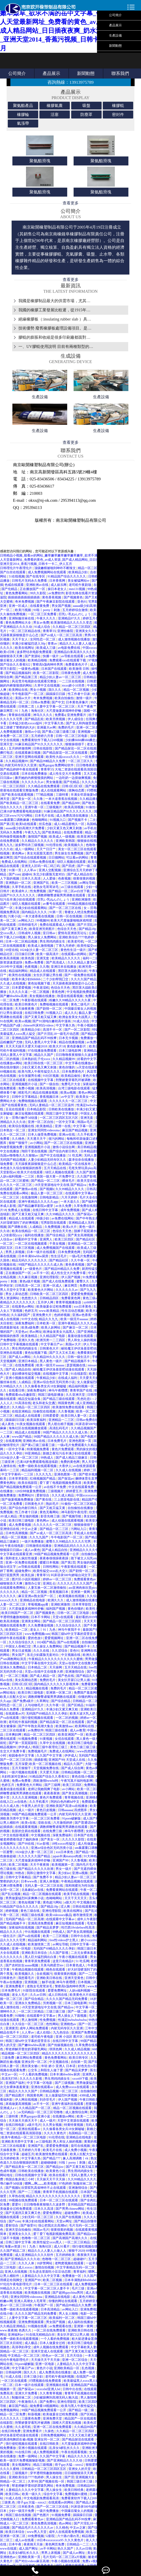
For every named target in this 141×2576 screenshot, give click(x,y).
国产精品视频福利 (18, 673)
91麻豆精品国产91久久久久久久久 (39, 744)
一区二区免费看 (11, 1503)
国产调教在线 (18, 1226)
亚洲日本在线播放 (64, 966)
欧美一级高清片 (48, 954)
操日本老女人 (58, 589)
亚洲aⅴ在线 (67, 1134)
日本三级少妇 (34, 2376)
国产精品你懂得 (85, 2221)
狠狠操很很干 (75, 744)
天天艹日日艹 (46, 849)
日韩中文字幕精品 (25, 1096)
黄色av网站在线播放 (93, 1092)
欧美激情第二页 (39, 1944)
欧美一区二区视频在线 (45, 1764)
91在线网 (7, 1021)
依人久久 (92, 2540)
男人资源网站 (10, 1298)
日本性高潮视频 (17, 1533)
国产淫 (69, 2477)
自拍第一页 (79, 2061)
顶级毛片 (97, 736)
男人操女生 (54, 2477)
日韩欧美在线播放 (61, 1109)
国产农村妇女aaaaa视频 (22, 1965)
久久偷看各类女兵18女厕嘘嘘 (46, 1386)
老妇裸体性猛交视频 (26, 1373)
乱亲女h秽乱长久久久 (64, 2448)
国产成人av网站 (20, 1357)
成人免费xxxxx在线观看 (73, 2087)
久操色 (49, 2431)
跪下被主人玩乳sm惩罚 (87, 1558)
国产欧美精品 (52, 832)
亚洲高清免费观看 (41, 1923)
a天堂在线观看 (88, 1067)
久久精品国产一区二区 (35, 2108)
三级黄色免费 (31, 2418)
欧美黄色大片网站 (41, 1289)
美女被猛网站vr (79, 580)
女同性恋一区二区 (43, 639)
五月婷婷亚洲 (89, 2301)
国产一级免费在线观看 (80, 975)
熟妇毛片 (53, 1503)
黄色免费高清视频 (44, 2523)
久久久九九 (44, 1474)
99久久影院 (38, 593)
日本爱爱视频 (22, 987)
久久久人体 (26, 2263)
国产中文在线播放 (53, 1155)
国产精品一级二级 (81, 2410)
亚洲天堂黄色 (74, 1978)
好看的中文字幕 (88, 1059)
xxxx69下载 (80, 2078)
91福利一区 (94, 1705)
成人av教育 (78, 1730)
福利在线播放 (35, 1235)
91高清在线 (23, 1403)
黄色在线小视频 (83, 1776)
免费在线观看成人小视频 (58, 924)
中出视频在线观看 (38, 1931)
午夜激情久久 (28, 2401)
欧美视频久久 (74, 845)
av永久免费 (64, 1205)
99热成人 (93, 589)
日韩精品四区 (50, 1298)
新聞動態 (115, 45)
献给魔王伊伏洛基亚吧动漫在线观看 (87, 1348)
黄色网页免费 (55, 2544)
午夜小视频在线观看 (92, 1025)
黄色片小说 (44, 2368)
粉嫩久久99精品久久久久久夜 (70, 1000)
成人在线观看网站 (54, 790)
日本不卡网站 (41, 1617)
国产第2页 (7, 824)
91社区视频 (51, 1075)
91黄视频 (46, 1738)
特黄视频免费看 (38, 1449)
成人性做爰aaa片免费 (93, 1843)
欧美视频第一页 (63, 1864)
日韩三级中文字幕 (18, 2242)
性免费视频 (38, 891)
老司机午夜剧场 (80, 584)
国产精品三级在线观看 (59, 1398)
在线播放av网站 (11, 1063)
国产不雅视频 (94, 1625)
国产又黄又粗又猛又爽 (41, 1017)
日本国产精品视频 (93, 2192)
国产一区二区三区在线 (65, 908)
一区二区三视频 (17, 1675)
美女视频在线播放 (42, 996)
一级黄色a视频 (29, 668)
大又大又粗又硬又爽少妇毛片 (89, 2435)
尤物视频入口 (10, 2519)
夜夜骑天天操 (87, 2254)
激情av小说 (32, 731)
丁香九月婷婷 (66, 945)
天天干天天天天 (76, 1898)
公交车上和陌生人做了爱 (46, 2070)
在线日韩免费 (35, 1012)
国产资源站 (33, 656)
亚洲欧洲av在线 (37, 584)
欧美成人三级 (46, 647)
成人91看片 (62, 2246)
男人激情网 (29, 2020)
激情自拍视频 (45, 2267)
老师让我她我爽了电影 (44, 1789)
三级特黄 (62, 794)
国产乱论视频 (11, 1894)
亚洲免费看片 (77, 715)
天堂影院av (8, 1172)
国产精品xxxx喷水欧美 (93, 2234)
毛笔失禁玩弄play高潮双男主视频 (92, 1168)
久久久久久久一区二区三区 (68, 1101)
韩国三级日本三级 (90, 1948)
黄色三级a (90, 1298)
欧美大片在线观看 (30, 1172)
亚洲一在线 (63, 1126)
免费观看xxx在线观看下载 (68, 660)
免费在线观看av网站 (14, 1193)
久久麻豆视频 (28, 1277)
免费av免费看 (34, 962)
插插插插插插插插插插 (24, 597)
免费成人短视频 (19, 1210)
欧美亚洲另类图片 (90, 836)
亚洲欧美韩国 (66, 840)
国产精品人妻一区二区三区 (95, 2502)
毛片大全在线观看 (92, 1197)
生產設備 (115, 35)
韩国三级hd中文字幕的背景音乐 (74, 1633)
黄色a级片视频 (30, 1281)
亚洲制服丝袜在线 (22, 618)
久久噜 (38, 798)
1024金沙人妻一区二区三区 (39, 950)
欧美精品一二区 (17, 1629)
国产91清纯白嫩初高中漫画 (52, 1021)
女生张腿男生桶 (29, 1075)
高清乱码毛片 (59, 1428)
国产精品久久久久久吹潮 (36, 1868)
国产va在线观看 (68, 1642)
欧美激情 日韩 (79, 668)
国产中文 (58, 702)
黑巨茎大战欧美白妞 (73, 970)
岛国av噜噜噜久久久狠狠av (19, 1155)
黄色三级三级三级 (83, 1747)
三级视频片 (54, 807)
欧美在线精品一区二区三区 (31, 1231)
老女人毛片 (20, 1994)
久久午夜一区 (81, 1260)
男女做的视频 (29, 1516)
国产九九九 (88, 1289)
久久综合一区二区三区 (28, 2024)
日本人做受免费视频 (42, 1134)
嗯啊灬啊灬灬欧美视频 (41, 2183)
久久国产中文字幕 (49, 1755)
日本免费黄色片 (73, 1071)
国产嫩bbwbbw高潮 (14, 996)
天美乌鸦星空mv (52, 1965)
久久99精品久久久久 (70, 1189)
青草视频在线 (74, 1797)
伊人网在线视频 (26, 2099)
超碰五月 (27, 2154)
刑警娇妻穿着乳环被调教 (74, 1080)
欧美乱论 (7, 698)
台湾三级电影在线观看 (74, 1088)
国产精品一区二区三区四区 (62, 1621)
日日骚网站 (56, 857)
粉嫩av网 (6, 2301)
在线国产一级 (86, 2376)
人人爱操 (49, 878)
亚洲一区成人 (19, 605)
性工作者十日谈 (79, 694)
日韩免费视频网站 (54, 2435)
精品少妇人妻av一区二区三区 (61, 677)
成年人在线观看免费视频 (67, 2531)
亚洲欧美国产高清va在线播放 (67, 1806)
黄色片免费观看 (94, 1075)
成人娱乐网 (59, 584)
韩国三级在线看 (56, 1730)
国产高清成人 (56, 962)
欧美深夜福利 (37, 1419)
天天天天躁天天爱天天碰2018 (26, 1046)
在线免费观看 (74, 832)
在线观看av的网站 (74, 954)
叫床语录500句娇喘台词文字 (95, 1424)
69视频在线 (8, 1071)
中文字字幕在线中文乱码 (39, 1663)
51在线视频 (17, 576)
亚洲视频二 (32, 1982)
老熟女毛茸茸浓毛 (46, 887)
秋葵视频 (34, 2414)
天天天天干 (92, 1621)
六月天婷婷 (69, 1197)
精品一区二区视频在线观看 (42, 1894)
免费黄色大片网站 (29, 1785)
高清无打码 (9, 2078)
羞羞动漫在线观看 (81, 1336)
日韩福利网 (13, 2372)
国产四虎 (69, 866)
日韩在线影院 (43, 748)
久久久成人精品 (63, 1495)
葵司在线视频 (81, 2145)
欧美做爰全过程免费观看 (54, 1306)
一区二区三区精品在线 (25, 631)
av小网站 (36, 1143)
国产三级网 (52, 1785)
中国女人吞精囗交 (93, 1113)
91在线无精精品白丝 (41, 2334)
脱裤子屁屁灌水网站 (89, 1231)
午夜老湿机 (41, 987)
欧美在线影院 (28, 1482)
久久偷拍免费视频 (13, 614)
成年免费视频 (70, 1210)
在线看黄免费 (40, 605)
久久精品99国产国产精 (90, 2427)
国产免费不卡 (43, 1877)
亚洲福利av (16, 2334)
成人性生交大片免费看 (65, 773)
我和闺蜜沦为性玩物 (80, 1885)
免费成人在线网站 (14, 861)
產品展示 (115, 25)
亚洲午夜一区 (35, 807)
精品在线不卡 (10, 2032)
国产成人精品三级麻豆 (72, 1457)
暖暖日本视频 (50, 1562)
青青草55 (49, 631)
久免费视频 (52, 1226)
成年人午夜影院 (88, 1919)
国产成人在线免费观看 (58, 1281)
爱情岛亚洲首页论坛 (72, 933)
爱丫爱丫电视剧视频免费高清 (61, 1482)
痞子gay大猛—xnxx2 (69, 2464)
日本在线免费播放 (34, 773)
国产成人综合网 (72, 1768)
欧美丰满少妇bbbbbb (26, 979)
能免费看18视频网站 (45, 2406)
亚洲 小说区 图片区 (70, 2036)
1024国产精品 (46, 1642)
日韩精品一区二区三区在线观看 (95, 1701)
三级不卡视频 (10, 2238)
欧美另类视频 (56, 719)
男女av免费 (41, 622)
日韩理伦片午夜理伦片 (16, 568)
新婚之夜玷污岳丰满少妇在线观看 (67, 1453)
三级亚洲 (8, 1461)
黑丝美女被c (30, 2066)
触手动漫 (48, 1982)
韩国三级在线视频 (18, 2515)
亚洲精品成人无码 (97, 1050)
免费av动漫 (96, 1184)
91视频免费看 (28, 1738)
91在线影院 (79, 1373)
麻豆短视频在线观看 (30, 1113)
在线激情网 (29, 1197)
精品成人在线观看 (43, 970)
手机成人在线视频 (87, 1533)
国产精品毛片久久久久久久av (33, 2527)
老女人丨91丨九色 (43, 1629)
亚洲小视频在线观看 (20, 1378)
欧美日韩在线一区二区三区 (44, 1063)
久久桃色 (18, 1138)
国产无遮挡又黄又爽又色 (23, 2213)
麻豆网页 (7, 710)
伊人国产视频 (71, 1277)
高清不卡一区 (53, 1029)
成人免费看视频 (20, 1524)
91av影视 (43, 1843)
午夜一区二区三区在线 (96, 1889)
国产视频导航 (72, 1516)
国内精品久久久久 (34, 912)
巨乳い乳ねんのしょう (75, 614)
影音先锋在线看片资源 (82, 593)
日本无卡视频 (69, 1038)
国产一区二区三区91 (93, 2024)
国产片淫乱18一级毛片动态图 (58, 1033)
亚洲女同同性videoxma (44, 1130)
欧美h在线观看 (26, 824)
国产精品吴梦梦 (48, 1927)
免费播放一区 (90, 1038)
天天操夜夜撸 (25, 1008)
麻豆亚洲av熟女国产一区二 (37, 1596)
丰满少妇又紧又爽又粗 (92, 1109)
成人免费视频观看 (46, 2452)
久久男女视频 (53, 2124)
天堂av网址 (64, 2221)
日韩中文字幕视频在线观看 (19, 1344)
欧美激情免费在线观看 (68, 1407)
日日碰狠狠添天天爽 (79, 2473)
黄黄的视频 (92, 2141)
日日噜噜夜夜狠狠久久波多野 (77, 1054)
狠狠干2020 (76, 2250)
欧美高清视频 (74, 807)
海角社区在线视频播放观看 (28, 1428)
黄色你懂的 (67, 1067)
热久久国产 (65, 2548)
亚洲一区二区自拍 (89, 727)
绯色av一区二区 (53, 2355)
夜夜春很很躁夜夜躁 (54, 1558)
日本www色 (29, 1881)
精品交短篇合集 (29, 1398)
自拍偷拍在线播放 (81, 1508)
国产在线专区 (36, 576)
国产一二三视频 (90, 1973)
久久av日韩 (38, 1994)
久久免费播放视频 (41, 1625)
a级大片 (69, 1902)
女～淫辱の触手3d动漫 (21, 1117)
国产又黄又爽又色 (14, 929)
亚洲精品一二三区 (61, 1419)
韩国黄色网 (66, 1403)
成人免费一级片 (84, 2372)
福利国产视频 (56, 1608)
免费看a (60, 715)
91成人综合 (42, 626)
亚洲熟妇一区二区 (18, 882)
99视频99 (42, 920)
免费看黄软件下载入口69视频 (42, 740)
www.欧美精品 (49, 1310)
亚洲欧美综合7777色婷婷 (77, 937)
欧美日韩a (12, 2494)
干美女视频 (57, 1243)
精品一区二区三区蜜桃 (85, 1688)
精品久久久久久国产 (23, 2091)
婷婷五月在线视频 (96, 618)
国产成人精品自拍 (80, 874)
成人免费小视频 (76, 2150)
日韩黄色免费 (71, 673)
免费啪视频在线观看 (54, 1004)
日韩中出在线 (81, 1936)
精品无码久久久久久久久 (30, 1260)
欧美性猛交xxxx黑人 (48, 2242)
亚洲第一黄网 (95, 1143)
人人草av (30, 870)
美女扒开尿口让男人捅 (74, 1680)
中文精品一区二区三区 (24, 2355)
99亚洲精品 (33, 1453)
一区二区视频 (40, 991)
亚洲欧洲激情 (82, 899)
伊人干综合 (91, 1344)
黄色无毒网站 (50, 1512)
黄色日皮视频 (46, 1810)
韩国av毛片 (85, 1122)
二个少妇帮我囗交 (56, 979)
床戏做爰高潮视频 (18, 2103)
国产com (15, 874)
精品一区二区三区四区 (94, 568)
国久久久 (55, 689)
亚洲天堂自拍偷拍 (18, 2229)
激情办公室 (33, 1583)
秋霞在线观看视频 (70, 996)
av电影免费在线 (69, 647)
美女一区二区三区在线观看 (77, 849)
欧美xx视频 (23, 1021)
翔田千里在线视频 (34, 1151)
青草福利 (80, 2271)
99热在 (5, 1315)
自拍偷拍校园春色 (95, 1642)
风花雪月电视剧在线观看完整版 (34, 681)
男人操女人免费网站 (42, 937)
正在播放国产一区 (33, 589)
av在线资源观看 (84, 1466)
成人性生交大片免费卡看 (69, 1273)
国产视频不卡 (78, 819)
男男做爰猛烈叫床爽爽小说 (25, 1898)
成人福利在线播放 (81, 2322)
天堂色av (21, 1331)
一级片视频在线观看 (23, 1772)
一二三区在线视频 (72, 681)
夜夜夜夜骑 (52, 1793)
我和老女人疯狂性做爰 (21, 1558)
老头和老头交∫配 (44, 1403)
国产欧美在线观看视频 (17, 794)
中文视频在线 (71, 1654)
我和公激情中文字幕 (41, 1873)
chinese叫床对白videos (38, 1025)
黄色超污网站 (53, 1902)
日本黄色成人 (76, 1965)
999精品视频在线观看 (83, 903)
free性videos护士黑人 (64, 1940)
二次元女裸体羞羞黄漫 (87, 1952)
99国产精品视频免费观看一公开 (57, 1554)
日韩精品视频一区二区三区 (80, 1772)
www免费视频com (37, 1633)
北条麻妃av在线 (32, 1889)
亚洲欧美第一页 (29, 2557)
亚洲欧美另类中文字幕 (17, 2141)
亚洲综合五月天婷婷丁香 (81, 870)
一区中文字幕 (66, 1122)
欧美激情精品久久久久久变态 (72, 622)
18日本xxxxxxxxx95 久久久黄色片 (60, 2540)
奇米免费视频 (25, 601)
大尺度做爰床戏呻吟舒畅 (64, 710)
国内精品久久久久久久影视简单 (57, 1684)
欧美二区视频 (19, 1864)
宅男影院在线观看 (54, 1222)
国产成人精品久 (93, 1210)
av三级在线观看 (72, 887)
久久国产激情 (86, 1172)
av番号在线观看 (54, 903)
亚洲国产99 (56, 1759)
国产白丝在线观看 (13, 572)
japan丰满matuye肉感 (67, 1856)
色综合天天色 (67, 929)
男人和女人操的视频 (82, 1340)
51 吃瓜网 (75, 1155)
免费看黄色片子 (76, 664)
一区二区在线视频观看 (31, 1243)
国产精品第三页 (26, 677)
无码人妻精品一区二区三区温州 (52, 1105)
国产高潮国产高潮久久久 (70, 2238)
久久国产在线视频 (69, 2217)
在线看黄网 (13, 1440)
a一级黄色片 (34, 1268)
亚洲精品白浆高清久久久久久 (75, 652)
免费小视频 (26, 1088)
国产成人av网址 (74, 2552)
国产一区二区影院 (77, 1029)
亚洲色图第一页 (80, 1440)
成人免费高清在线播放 (72, 815)
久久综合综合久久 (69, 1625)
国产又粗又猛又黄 (53, 1508)
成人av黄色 (32, 1550)
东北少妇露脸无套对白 (49, 874)
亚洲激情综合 (75, 1671)
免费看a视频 (94, 996)
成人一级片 (26, 1810)
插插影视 (40, 1759)
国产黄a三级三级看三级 (59, 731)
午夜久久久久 (46, 618)
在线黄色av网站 (23, 1306)
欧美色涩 (90, 2422)
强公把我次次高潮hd (53, 2225)
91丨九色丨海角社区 (30, 710)
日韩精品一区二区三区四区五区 (44, 2468)
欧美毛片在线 (53, 2150)
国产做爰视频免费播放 (17, 1499)
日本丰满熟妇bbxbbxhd (80, 2280)
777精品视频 (45, 794)
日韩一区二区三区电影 (72, 736)
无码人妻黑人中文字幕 (41, 1042)
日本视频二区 (88, 1982)
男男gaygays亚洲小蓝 (35, 2116)
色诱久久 (25, 2330)
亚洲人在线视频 (16, 2271)
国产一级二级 (87, 866)
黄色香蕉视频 (52, 597)
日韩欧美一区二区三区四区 (49, 1294)
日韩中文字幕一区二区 (86, 1944)
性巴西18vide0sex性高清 (78, 1927)
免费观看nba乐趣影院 (20, 1394)
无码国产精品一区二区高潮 (25, 1919)
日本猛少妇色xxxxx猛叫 (26, 723)
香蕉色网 (58, 991)
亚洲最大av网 (47, 727)
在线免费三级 (53, 1831)
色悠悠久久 (29, 1298)
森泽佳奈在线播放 (81, 1159)
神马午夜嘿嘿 (58, 1390)
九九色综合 (61, 2032)
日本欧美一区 (46, 1323)
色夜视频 (65, 878)
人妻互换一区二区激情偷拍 (47, 1587)
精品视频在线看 (37, 1688)
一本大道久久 (70, 1201)
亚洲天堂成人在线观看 (47, 2351)
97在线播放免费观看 (42, 1050)
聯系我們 (120, 73)
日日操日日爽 (25, 954)
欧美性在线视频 (20, 975)
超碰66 (27, 874)
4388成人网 (87, 2095)
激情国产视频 (38, 836)
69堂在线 (11, 950)
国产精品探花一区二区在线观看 (77, 748)
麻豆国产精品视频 (75, 1130)
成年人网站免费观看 (34, 2028)
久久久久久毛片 (93, 782)
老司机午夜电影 (42, 2036)
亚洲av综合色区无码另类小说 (54, 1382)
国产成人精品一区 (43, 1675)
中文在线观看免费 (81, 1487)
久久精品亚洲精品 (13, 2326)
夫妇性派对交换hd (14, 1776)
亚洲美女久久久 (87, 631)
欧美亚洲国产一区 (71, 1734)
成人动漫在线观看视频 (67, 1520)
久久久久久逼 (19, 991)
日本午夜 (15, 2544)
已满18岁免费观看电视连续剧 (21, 811)
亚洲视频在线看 (57, 2385)
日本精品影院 (37, 1109)
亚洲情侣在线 (10, 1529)
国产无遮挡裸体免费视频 (92, 1868)
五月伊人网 (45, 1302)
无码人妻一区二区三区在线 (44, 1885)
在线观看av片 (14, 1713)
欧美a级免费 (30, 1327)
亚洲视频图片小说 (25, 1084)
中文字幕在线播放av (80, 1063)
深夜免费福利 (25, 1323)
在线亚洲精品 (22, 1411)
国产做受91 (28, 2225)
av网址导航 (87, 882)
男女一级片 (64, 1868)
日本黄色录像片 (77, 702)
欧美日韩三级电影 (22, 1520)
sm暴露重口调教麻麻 (15, 819)
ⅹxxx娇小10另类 (73, 685)
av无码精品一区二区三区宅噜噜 (41, 2112)
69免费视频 (36, 2536)
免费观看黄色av (85, 1579)
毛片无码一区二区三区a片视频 (91, 2225)
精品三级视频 (43, 2464)
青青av (53, 643)
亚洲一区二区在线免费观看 (85, 1638)
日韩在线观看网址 (85, 1906)
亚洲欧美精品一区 (67, 2368)
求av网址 (35, 1331)
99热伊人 (95, 2020)
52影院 (50, 2536)
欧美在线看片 (59, 2175)
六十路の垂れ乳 (68, 2536)
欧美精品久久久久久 (66, 958)
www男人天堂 (37, 2531)
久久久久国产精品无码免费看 (92, 979)
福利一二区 (91, 958)
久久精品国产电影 (53, 1336)
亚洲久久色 (26, 1340)
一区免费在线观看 (95, 756)
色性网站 (52, 2024)
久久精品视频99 (17, 761)
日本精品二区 (38, 1667)
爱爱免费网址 (58, 1990)
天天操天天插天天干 (23, 2120)
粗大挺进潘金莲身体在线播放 (93, 2338)
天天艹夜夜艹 (87, 706)
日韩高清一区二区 (28, 1285)
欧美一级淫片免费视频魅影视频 (23, 2460)
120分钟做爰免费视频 (30, 1491)
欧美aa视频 (68, 1092)
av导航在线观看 (72, 656)
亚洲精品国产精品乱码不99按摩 (34, 1038)
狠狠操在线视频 (88, 840)
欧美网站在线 (19, 689)
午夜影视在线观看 (34, 1000)
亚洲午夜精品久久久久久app (38, 1201)
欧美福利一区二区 (62, 2317)
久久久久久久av (32, 782)
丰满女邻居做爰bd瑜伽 (87, 794)
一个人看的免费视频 (33, 2074)
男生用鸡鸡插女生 (53, 941)
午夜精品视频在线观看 (77, 1881)
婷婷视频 (12, 1910)
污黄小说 (14, 916)
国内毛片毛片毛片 (89, 1864)
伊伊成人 (24, 1747)
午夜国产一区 (44, 2305)
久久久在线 (41, 1650)
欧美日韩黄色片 (26, 1004)
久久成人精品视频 (77, 2049)
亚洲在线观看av (42, 2087)
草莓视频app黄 (38, 1604)
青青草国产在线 (81, 1390)
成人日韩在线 (58, 1994)
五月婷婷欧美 (10, 2158)
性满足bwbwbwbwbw (91, 1105)
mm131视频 (77, 589)
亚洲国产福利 (15, 2082)
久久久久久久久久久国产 (75, 1583)
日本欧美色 (26, 2506)
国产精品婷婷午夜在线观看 (19, 769)
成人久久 (70, 1012)
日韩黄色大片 (50, 1348)
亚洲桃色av (94, 1797)
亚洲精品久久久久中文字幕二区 (92, 1550)
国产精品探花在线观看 (78, 2439)
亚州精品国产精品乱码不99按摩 (90, 2204)
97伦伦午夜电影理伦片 (16, 2284)
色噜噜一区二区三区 (36, 2238)
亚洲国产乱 (41, 882)
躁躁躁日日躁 (56, 694)
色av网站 (65, 2523)
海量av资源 (13, 2246)
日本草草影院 (19, 1478)
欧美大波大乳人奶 (83, 1713)
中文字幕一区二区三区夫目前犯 (96, 1126)
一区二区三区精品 (31, 2011)
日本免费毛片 (57, 1440)
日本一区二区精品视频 (21, 941)
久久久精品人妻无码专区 (85, 962)
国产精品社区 (86, 1239)
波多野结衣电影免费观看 (35, 652)
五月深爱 (21, 1764)
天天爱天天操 (89, 1378)
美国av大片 (23, 698)
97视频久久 (96, 660)
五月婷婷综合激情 (75, 610)
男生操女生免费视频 (69, 853)
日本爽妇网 (13, 1734)
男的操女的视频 (87, 1449)
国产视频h (47, 1189)
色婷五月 (31, 1310)
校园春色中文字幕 (22, 1755)
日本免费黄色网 (69, 1252)
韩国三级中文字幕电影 (62, 1113)
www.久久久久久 (12, 1688)
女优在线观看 (65, 1738)
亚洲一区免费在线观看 (21, 1562)
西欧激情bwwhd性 (46, 1780)
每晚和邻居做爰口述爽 (83, 1138)
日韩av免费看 (40, 702)
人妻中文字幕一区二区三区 (56, 706)
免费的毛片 (66, 727)
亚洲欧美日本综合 (93, 1709)
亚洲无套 (43, 958)
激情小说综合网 (64, 1147)
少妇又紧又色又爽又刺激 (65, 828)
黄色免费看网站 (17, 593)
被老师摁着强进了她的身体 (19, 1839)
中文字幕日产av (52, 1344)
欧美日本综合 (15, 2531)
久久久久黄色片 (55, 2133)
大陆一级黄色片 (96, 1764)
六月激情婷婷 (63, 1822)
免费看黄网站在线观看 (62, 1889)
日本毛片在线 (45, 815)
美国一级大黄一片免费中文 (56, 1176)
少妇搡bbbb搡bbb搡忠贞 (82, 740)
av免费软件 (56, 593)
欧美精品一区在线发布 (75, 1164)
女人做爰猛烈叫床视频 (93, 1382)
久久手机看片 (87, 1134)
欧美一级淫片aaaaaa (74, 1319)
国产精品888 (71, 803)
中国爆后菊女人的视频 (80, 1008)
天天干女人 (20, 639)
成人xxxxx (25, 2267)
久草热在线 (17, 2196)
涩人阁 (65, 1906)
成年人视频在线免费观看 (51, 2347)
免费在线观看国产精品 (95, 1285)
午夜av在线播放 (11, 1982)
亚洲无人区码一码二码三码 (41, 866)
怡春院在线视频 (44, 1411)
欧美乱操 (28, 1575)
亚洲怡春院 (65, 631)
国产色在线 (66, 1675)
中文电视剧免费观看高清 (85, 991)
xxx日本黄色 (83, 1306)
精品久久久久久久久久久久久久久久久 (69, 2053)
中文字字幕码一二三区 (17, 1474)
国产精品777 (52, 2158)
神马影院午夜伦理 (74, 1512)
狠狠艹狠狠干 (19, 1143)
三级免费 (8, 2057)
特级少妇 (43, 1218)
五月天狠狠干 (22, 1768)
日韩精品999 (86, 2485)
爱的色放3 (35, 1638)
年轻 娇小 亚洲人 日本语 (58, 2066)
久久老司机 (23, 2427)
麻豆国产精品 (19, 2406)
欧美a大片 (70, 1226)
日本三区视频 (25, 1247)
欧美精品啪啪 (38, 660)
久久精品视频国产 (84, 1428)
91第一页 (15, 870)
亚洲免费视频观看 (93, 2309)
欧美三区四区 (65, 1239)
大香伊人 (65, 1466)
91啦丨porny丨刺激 (47, 610)
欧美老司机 (76, 941)
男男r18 (89, 635)
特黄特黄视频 (74, 2124)
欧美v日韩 (7, 652)
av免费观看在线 (60, 2326)
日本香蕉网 (57, 580)
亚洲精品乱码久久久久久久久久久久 (80, 1545)
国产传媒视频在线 (61, 2045)
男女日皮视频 (22, 1650)
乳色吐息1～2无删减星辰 (95, 1398)
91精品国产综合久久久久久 (67, 576)
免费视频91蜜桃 (76, 2494)
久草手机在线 (22, 887)
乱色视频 (88, 2368)
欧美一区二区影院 (46, 673)
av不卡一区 (41, 1273)
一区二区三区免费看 (42, 614)
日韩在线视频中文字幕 (31, 2175)
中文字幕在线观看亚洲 (16, 1554)
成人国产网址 (93, 1818)
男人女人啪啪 (69, 2313)
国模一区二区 (94, 710)
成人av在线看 (25, 2540)
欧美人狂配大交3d (13, 1696)
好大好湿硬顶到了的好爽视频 (89, 1969)
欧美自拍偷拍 (65, 698)
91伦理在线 (54, 845)
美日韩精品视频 (88, 1147)
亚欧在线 (45, 1822)
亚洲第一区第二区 (59, 1692)
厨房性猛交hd (92, 1268)
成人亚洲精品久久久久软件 (95, 1403)
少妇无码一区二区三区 (37, 2217)
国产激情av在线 (26, 1189)
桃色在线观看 (56, 1969)
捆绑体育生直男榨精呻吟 (93, 1478)
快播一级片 (51, 656)
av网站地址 (8, 1692)
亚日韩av (49, 933)
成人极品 (31, 2343)
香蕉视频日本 (50, 1096)
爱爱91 (17, 2204)
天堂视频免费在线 (46, 1768)
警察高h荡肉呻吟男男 (48, 664)
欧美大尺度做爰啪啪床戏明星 (72, 920)
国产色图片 (89, 1436)
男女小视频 (38, 689)
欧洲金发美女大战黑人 (75, 1017)
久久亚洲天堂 (76, 1394)
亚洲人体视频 (50, 1881)
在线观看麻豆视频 (28, 752)
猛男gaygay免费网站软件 (56, 765)
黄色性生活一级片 (73, 950)
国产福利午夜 (92, 1201)
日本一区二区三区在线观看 (59, 2200)
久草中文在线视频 (47, 685)
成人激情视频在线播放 (74, 639)
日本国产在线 (84, 1835)
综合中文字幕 (10, 2154)
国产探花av (85, 1214)
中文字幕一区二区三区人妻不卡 (47, 2288)
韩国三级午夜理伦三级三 (50, 1747)
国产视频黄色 (74, 597)
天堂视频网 (8, 1361)
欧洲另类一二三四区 (93, 966)
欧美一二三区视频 (65, 882)
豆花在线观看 (15, 1109)
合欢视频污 (44, 1973)
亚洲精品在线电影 (33, 1600)
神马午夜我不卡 (69, 1629)
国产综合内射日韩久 (64, 1151)
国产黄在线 (44, 1499)
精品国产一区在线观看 (80, 2418)
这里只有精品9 (63, 1961)
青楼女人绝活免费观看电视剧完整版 (90, 912)
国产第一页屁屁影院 (23, 1743)
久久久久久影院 (73, 1839)
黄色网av (18, 853)
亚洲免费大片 (42, 1315)
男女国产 (18, 1654)
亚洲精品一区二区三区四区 (87, 1243)
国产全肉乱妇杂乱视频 (96, 2200)
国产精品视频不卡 (77, 1361)
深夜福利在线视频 (96, 1084)
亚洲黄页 (11, 2028)
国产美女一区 (22, 798)
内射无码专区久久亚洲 (21, 765)
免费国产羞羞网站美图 (90, 1692)
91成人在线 (13, 2376)
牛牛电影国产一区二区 (28, 694)
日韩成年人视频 (29, 933)
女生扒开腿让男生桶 (48, 975)
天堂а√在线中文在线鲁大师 (78, 1663)
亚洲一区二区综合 (75, 2359)
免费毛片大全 (71, 1084)
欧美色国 (28, 958)
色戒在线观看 (15, 584)
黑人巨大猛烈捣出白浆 (41, 1957)
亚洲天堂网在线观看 (30, 756)
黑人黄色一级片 (51, 1361)
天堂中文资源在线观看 (73, 2120)
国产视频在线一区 (52, 2481)
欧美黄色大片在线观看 (86, 1994)
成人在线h (44, 2032)
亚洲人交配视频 (50, 870)
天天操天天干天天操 (51, 2179)
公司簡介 (17, 73)
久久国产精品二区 (13, 2250)
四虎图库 (81, 1810)
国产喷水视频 (89, 1474)
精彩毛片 (24, 1092)
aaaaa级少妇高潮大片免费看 (93, 605)
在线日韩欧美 (50, 2443)
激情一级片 (84, 698)
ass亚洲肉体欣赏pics (82, 1587)
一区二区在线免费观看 (50, 2330)
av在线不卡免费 (55, 1487)
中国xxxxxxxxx (93, 647)
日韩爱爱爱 (95, 681)
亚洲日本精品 (28, 1361)
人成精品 (36, 1226)
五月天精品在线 (55, 1168)
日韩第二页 (26, 706)
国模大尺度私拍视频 (67, 2422)
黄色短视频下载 (39, 983)
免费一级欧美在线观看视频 (37, 1466)
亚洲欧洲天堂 (92, 2448)
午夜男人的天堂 (33, 1806)
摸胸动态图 (76, 790)
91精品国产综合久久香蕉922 (49, 1776)
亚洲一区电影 (22, 1948)
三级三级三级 (56, 2011)
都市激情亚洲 (83, 1915)
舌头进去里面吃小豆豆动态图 (50, 2271)
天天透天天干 (37, 1138)
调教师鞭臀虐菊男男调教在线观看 (61, 895)
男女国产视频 (62, 605)
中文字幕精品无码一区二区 (76, 2267)
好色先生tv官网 (89, 2066)
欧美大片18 (57, 1046)
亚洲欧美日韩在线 (49, 1978)
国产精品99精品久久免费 (48, 761)
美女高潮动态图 (26, 1680)
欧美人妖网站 (51, 1327)
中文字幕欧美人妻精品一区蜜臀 (93, 2347)
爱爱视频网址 (54, 1638)
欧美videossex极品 (58, 1915)
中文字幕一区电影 (40, 2082)
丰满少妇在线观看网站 (31, 908)
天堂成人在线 (76, 1759)
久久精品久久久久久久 (37, 840)
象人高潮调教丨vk (76, 2158)
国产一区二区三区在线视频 (63, 1143)
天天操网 (56, 1667)
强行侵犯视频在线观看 (37, 1717)
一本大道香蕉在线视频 (61, 798)
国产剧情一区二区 (49, 1008)
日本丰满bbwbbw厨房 (33, 1256)
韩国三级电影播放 (51, 1394)
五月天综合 (75, 2355)
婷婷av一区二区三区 (57, 1579)
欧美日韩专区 (79, 2057)
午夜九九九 (33, 832)
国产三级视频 (65, 2082)
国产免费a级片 (24, 1701)
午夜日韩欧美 (89, 2099)
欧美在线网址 (25, 647)
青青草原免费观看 (38, 1961)
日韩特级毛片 (28, 924)
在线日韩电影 (15, 2124)
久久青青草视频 (51, 2393)
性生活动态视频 (73, 1310)
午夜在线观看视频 (74, 2452)
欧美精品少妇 (78, 572)
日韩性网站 (51, 1566)
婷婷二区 (90, 1470)
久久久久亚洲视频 (25, 1797)
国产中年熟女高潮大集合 (94, 1218)
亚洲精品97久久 (69, 618)
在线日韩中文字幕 (45, 1210)
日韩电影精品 (50, 1197)
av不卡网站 (48, 2548)
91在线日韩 (23, 2452)
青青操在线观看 (20, 715)
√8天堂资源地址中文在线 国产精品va (60, 1184)
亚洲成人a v (8, 2108)
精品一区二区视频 (76, 689)
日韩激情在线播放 (39, 1545)
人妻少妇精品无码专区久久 (47, 1159)
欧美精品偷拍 (71, 1075)
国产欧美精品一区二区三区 (19, 803)
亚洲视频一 (86, 731)
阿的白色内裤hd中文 (65, 1801)
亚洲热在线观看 (11, 1352)
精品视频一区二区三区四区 (21, 2053)
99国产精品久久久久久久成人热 (41, 1264)
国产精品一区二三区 (46, 1180)
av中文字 (68, 1096)
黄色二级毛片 (81, 1004)
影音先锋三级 (51, 1516)
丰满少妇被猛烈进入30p (29, 643)
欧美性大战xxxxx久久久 (63, 756)
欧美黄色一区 (94, 1482)
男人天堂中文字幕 (13, 1289)
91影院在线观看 (34, 1990)
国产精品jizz (55, 2166)
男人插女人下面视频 (72, 2015)
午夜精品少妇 (46, 1378)
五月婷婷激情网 (20, 748)
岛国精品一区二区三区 (84, 2133)
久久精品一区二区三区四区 (72, 626)
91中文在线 (29, 1319)
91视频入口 (58, 819)
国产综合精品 (56, 1235)
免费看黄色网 (71, 1298)
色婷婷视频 (62, 1315)
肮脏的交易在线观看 (26, 1831)
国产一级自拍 (50, 1084)
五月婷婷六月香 (42, 736)
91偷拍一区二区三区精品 (79, 1503)
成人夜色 (8, 1424)
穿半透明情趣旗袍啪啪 (46, 2473)
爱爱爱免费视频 (82, 1294)
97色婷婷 (65, 2183)
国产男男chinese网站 (70, 2208)
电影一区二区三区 (93, 2313)
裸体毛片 (69, 1180)
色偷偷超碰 (8, 1856)
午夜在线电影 (15, 1545)
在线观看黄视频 (26, 1826)
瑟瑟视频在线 (76, 1365)
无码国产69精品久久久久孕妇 (47, 1713)
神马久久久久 (43, 715)
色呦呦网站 (40, 819)
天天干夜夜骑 (40, 1864)
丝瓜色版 (45, 824)
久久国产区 (92, 2275)
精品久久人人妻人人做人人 (79, 643)
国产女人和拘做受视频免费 (85, 723)
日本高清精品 (51, 2309)
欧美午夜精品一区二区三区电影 (24, 2137)
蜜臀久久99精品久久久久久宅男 (69, 1541)
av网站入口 (26, 920)
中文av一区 (9, 2074)
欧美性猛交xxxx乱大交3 (50, 1571)
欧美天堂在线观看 (90, 1180)
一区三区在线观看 (14, 2380)
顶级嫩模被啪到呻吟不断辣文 (55, 568)
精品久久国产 (44, 1054)
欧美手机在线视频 (77, 1894)
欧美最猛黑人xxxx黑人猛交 (83, 2380)
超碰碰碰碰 (49, 2162)
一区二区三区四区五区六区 (59, 1117)
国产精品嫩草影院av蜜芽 (36, 1205)
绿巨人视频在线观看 (72, 861)
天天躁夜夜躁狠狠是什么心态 (73, 983)
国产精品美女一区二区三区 (25, 2166)
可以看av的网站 (77, 857)
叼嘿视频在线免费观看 (45, 2380)
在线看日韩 (17, 1390)
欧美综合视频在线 (22, 1126)
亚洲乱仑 (49, 1583)
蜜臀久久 (83, 1281)
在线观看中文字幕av (80, 1193)
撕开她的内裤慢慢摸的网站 (34, 777)
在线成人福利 (68, 1378)
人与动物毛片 (35, 1705)
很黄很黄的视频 (84, 878)
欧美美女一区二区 (89, 1096)
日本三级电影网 (70, 1050)
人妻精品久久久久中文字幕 (41, 2275)
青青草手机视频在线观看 (61, 2192)
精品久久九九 (49, 1319)
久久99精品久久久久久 (84, 2179)
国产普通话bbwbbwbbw (91, 1822)
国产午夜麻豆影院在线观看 (56, 601)
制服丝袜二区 (83, 2183)
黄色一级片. (88, 1226)
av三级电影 (43, 2141)
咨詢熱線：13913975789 (70, 82)
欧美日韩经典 (74, 2489)
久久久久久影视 (31, 2078)
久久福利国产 (21, 1315)
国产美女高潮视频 (81, 1235)
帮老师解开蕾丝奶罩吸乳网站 (26, 2049)
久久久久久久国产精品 (34, 1856)
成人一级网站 (25, 849)
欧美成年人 (20, 891)
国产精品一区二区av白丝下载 (69, 891)
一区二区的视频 (67, 1717)
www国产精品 (22, 1436)
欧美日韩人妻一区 (74, 1415)
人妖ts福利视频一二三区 (17, 1176)
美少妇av (64, 1873)
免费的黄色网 (70, 1461)
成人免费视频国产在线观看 (56, 1247)
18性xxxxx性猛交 (63, 1843)
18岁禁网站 (44, 2263)
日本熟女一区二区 (13, 1130)
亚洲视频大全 (85, 2477)
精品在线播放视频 (72, 1042)
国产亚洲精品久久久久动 (95, 1331)
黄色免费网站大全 (18, 622)
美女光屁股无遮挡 (40, 853)
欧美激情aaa (64, 1726)
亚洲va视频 (80, 1873)
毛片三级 (78, 2288)
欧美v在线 (29, 1822)
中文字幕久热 (54, 723)
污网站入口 (79, 1529)
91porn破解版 (71, 1818)
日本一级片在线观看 (41, 1252)
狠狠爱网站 (94, 2464)
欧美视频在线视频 (72, 1596)
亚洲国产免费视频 (84, 2032)
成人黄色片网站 (84, 2296)
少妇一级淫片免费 (22, 2510)
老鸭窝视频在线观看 (69, 2263)
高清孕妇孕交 (22, 2347)
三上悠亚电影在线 (67, 1499)
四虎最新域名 (10, 1327)
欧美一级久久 (32, 2494)
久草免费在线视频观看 (90, 1205)
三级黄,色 (8, 2502)
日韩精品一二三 (78, 2544)
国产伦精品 (9, 589)
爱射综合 (43, 1495)
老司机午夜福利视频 (23, 1722)
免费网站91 (26, 1495)
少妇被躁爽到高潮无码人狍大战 (56, 2397)
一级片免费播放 (33, 1541)
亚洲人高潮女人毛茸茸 (30, 2301)
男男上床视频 (15, 1252)
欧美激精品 (44, 1126)
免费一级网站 (28, 2456)
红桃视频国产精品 (43, 1478)
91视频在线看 (38, 2326)
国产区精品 (76, 1705)
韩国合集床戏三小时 (20, 2179)
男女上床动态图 (17, 1294)
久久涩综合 (60, 1650)
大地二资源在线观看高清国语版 (77, 769)
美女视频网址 (22, 2464)
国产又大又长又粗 (62, 1352)
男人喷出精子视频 (61, 1424)
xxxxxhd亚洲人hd (48, 2389)
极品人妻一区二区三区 (95, 1012)
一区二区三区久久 (81, 761)
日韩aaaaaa (65, 1810)
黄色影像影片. (77, 1046)
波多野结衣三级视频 (30, 845)
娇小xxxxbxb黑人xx (95, 1940)
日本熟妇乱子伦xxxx (36, 1059)
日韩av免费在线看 (42, 861)
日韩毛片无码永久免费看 (30, 580)
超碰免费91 (23, 1571)
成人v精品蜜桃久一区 (69, 824)
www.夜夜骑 (8, 2330)
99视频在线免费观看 (23, 2200)
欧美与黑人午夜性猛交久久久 (39, 1071)
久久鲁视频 (66, 1411)
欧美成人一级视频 (62, 836)
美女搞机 (90, 1516)
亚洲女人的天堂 (80, 2468)
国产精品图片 (15, 2095)
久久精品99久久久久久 (49, 1357)
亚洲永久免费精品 (13, 1667)
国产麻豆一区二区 (76, 1327)
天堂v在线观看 (63, 1617)
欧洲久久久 (56, 1600)
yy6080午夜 (92, 1302)
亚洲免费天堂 (53, 2418)
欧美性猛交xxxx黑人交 (93, 945)
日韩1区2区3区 (73, 786)
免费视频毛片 (38, 1751)
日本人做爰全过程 (53, 2343)
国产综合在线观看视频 (30, 857)
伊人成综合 (76, 719)
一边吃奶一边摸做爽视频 (74, 777)
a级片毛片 (34, 2124)
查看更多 (71, 203)
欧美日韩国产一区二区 (17, 1612)
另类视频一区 (53, 2003)
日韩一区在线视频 (69, 916)
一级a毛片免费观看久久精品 (89, 1256)
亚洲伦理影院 (50, 1277)
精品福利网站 (19, 970)
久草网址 (43, 1701)
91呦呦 (20, 2015)
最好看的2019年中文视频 (94, 1617)
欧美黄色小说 (56, 2171)
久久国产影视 (87, 1176)
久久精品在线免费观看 (44, 786)
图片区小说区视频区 (26, 1579)
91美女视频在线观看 (31, 1424)
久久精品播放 (89, 798)
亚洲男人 (46, 1239)
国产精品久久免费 (89, 1675)
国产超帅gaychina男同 (68, 2292)
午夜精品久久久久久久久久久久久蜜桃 (56, 1659)
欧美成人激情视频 (41, 945)
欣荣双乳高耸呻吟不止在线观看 (44, 2187)
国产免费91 (48, 2401)
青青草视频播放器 (69, 1302)
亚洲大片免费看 (26, 2393)
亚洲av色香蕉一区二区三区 (91, 1315)
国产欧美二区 (92, 803)
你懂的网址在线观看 (93, 1696)
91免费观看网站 (94, 1277)
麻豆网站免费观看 (29, 2057)
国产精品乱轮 (35, 719)
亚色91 (82, 601)
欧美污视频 (23, 610)
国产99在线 (26, 1843)
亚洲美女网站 (31, 1621)
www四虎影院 (87, 1751)
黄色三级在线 (30, 1910)
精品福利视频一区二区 (84, 1386)
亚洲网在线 (89, 1650)
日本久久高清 (31, 878)
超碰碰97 (80, 2259)
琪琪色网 (56, 2049)
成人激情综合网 (76, 2112)
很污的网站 (56, 1138)
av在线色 (21, 1801)
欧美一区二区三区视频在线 (95, 1411)
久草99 (32, 2481)
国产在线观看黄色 (14, 1105)
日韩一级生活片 (79, 1357)
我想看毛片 (26, 1978)
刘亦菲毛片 (48, 2099)
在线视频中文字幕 (41, 1080)
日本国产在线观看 (54, 668)
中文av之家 (29, 1529)
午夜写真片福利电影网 (77, 1780)
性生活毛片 (59, 1256)
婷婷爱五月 (74, 1491)
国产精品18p (88, 929)
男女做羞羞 (54, 782)
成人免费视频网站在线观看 (47, 572)
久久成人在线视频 (13, 983)
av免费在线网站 (63, 1218)
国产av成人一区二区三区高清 (62, 635)
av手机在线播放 (95, 828)
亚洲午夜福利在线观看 (67, 2103)
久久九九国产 (39, 1537)
